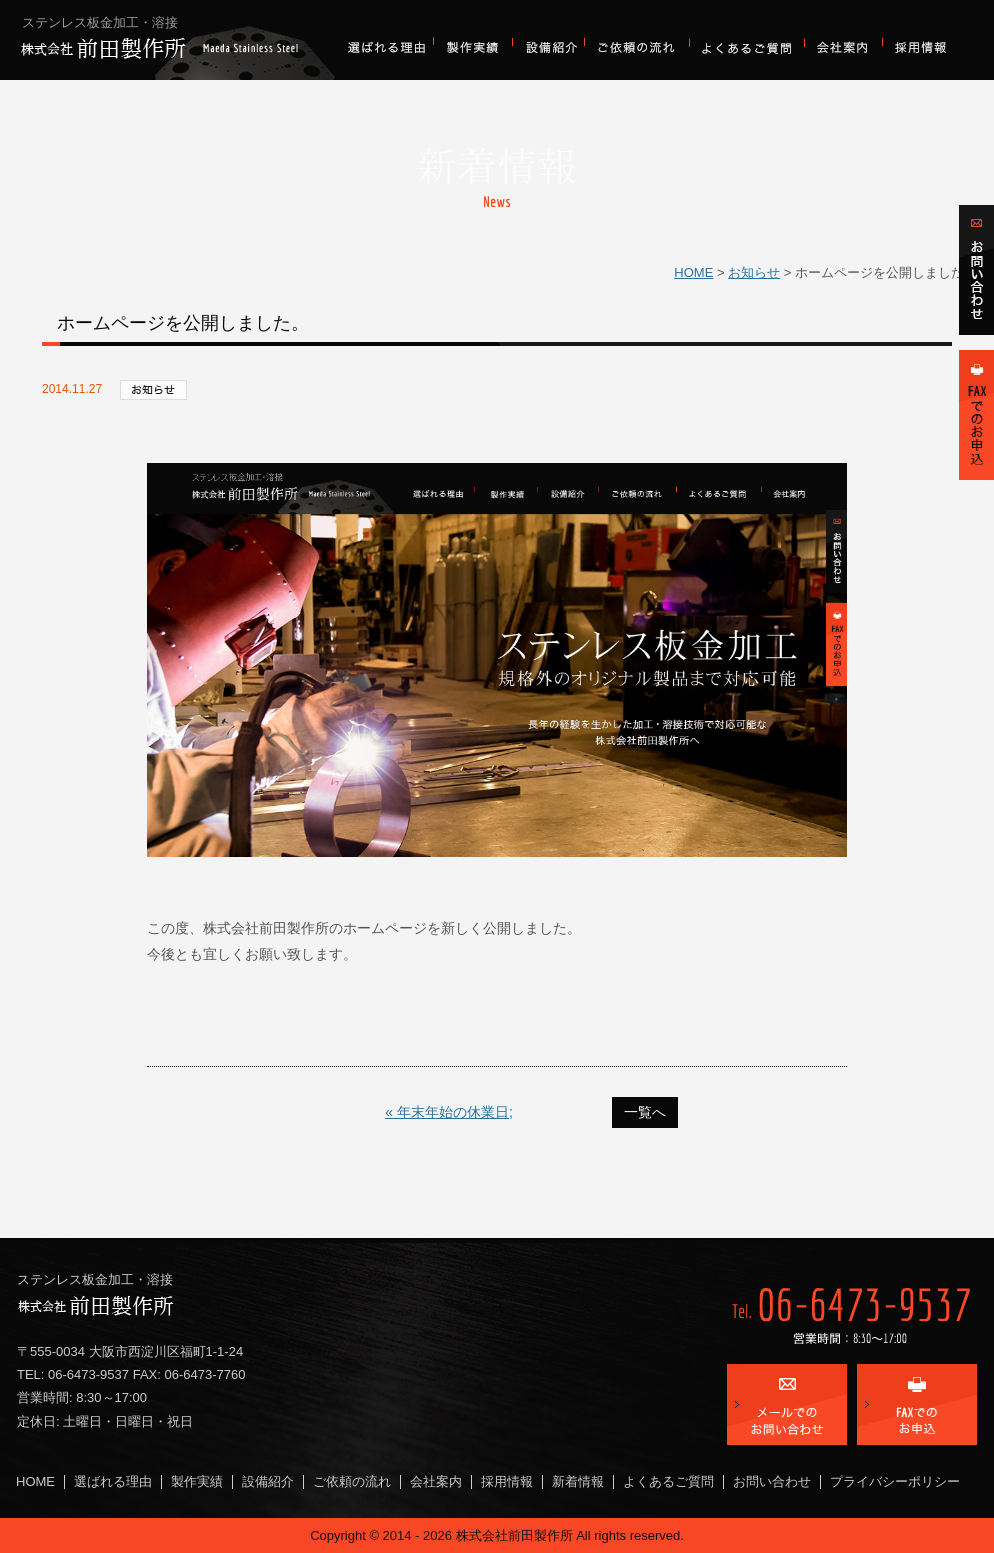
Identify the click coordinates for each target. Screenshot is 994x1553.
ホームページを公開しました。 (183, 323)
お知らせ (754, 272)
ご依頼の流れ (636, 48)
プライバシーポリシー (895, 1481)
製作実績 (473, 48)
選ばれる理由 (389, 48)
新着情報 (578, 1481)
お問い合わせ (772, 1481)
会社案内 (843, 48)
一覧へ (645, 1112)
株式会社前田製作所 (177, 40)
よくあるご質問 (746, 48)
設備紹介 (548, 48)
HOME (693, 272)
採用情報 (922, 48)
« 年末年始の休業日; (449, 1112)
